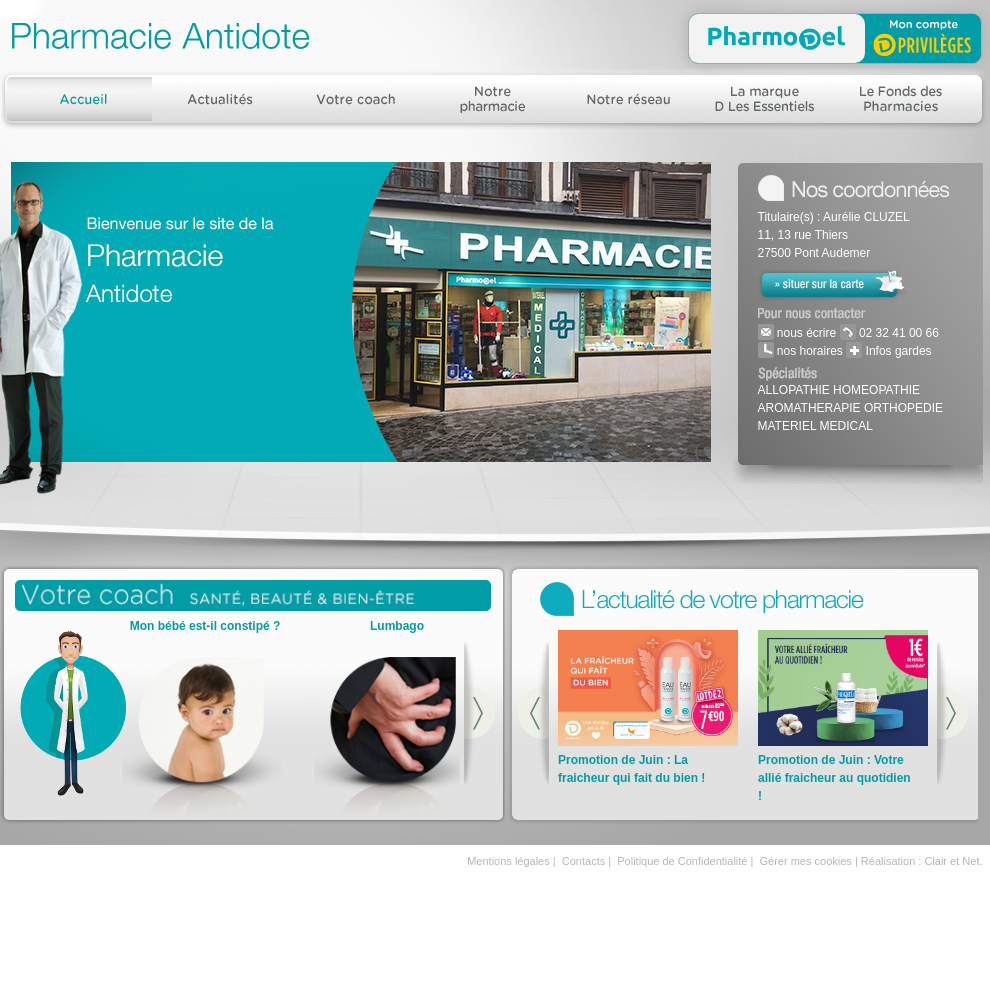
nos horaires (808, 351)
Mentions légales (508, 861)
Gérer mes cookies (806, 861)
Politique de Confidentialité (682, 861)
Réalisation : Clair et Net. (922, 861)
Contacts (583, 861)
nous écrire (805, 333)
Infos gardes (896, 351)
